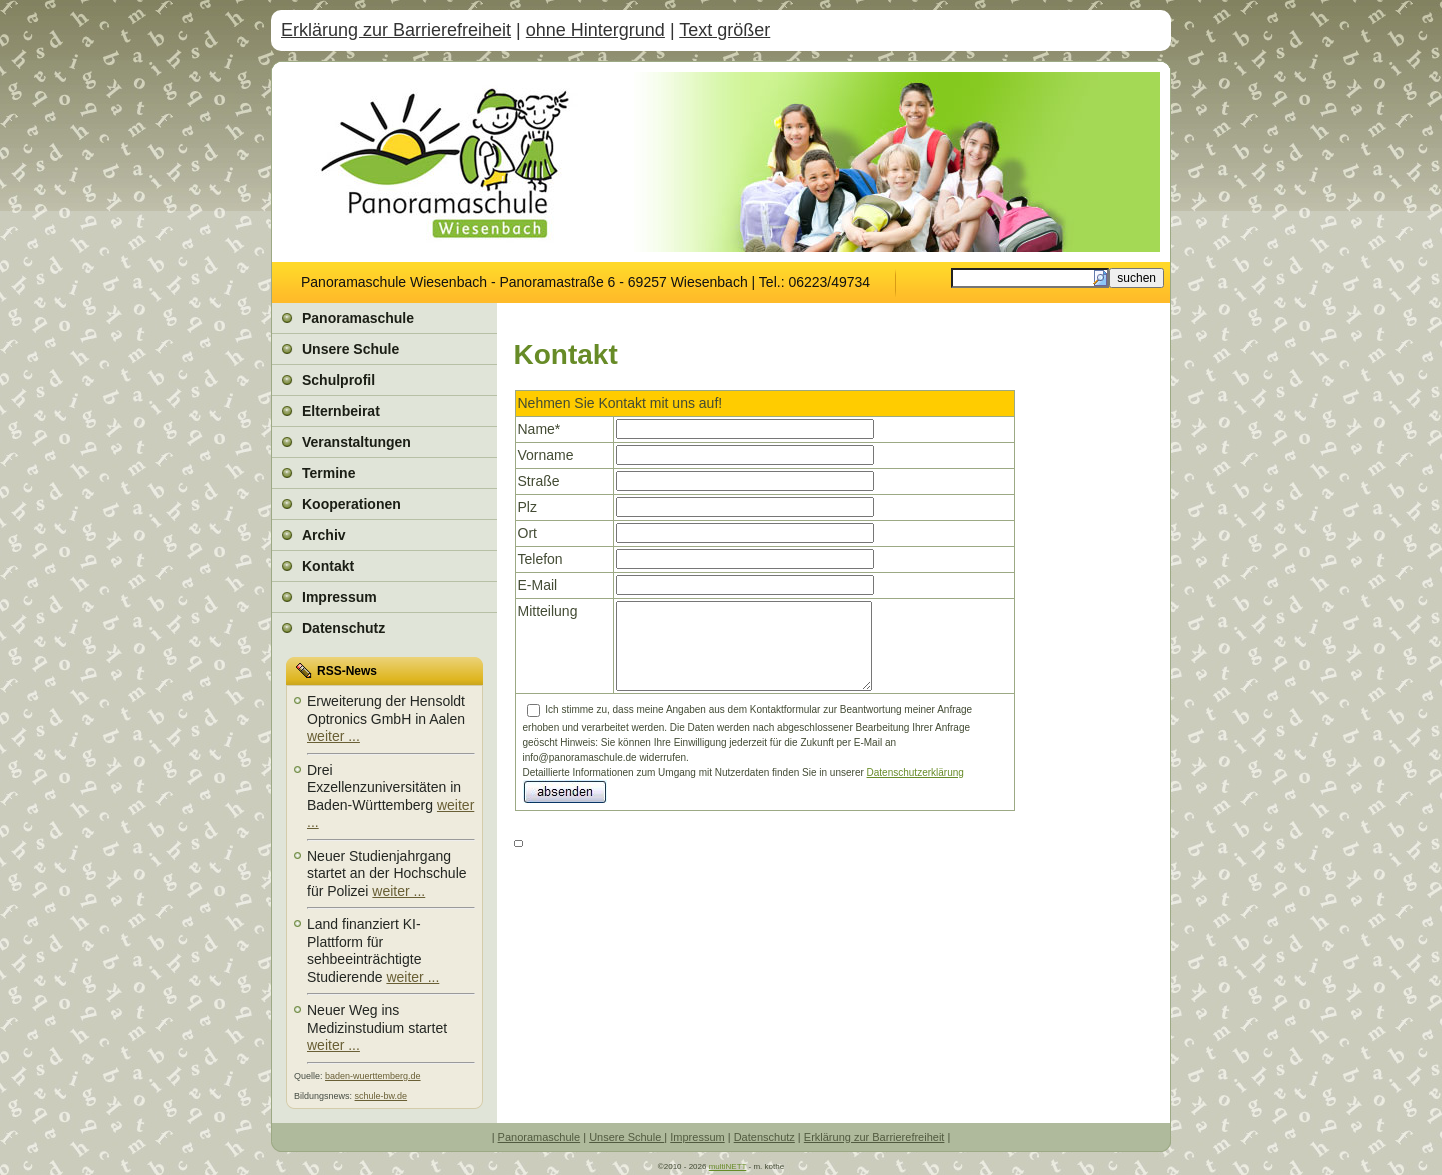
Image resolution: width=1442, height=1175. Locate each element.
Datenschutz (764, 1137)
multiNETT (728, 1166)
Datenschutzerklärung (915, 772)
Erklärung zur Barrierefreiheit (396, 30)
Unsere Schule (626, 1137)
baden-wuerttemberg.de (373, 1076)
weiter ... (333, 736)
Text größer (724, 30)
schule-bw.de (381, 1096)
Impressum (697, 1137)
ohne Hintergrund (595, 30)
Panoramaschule (539, 1137)
